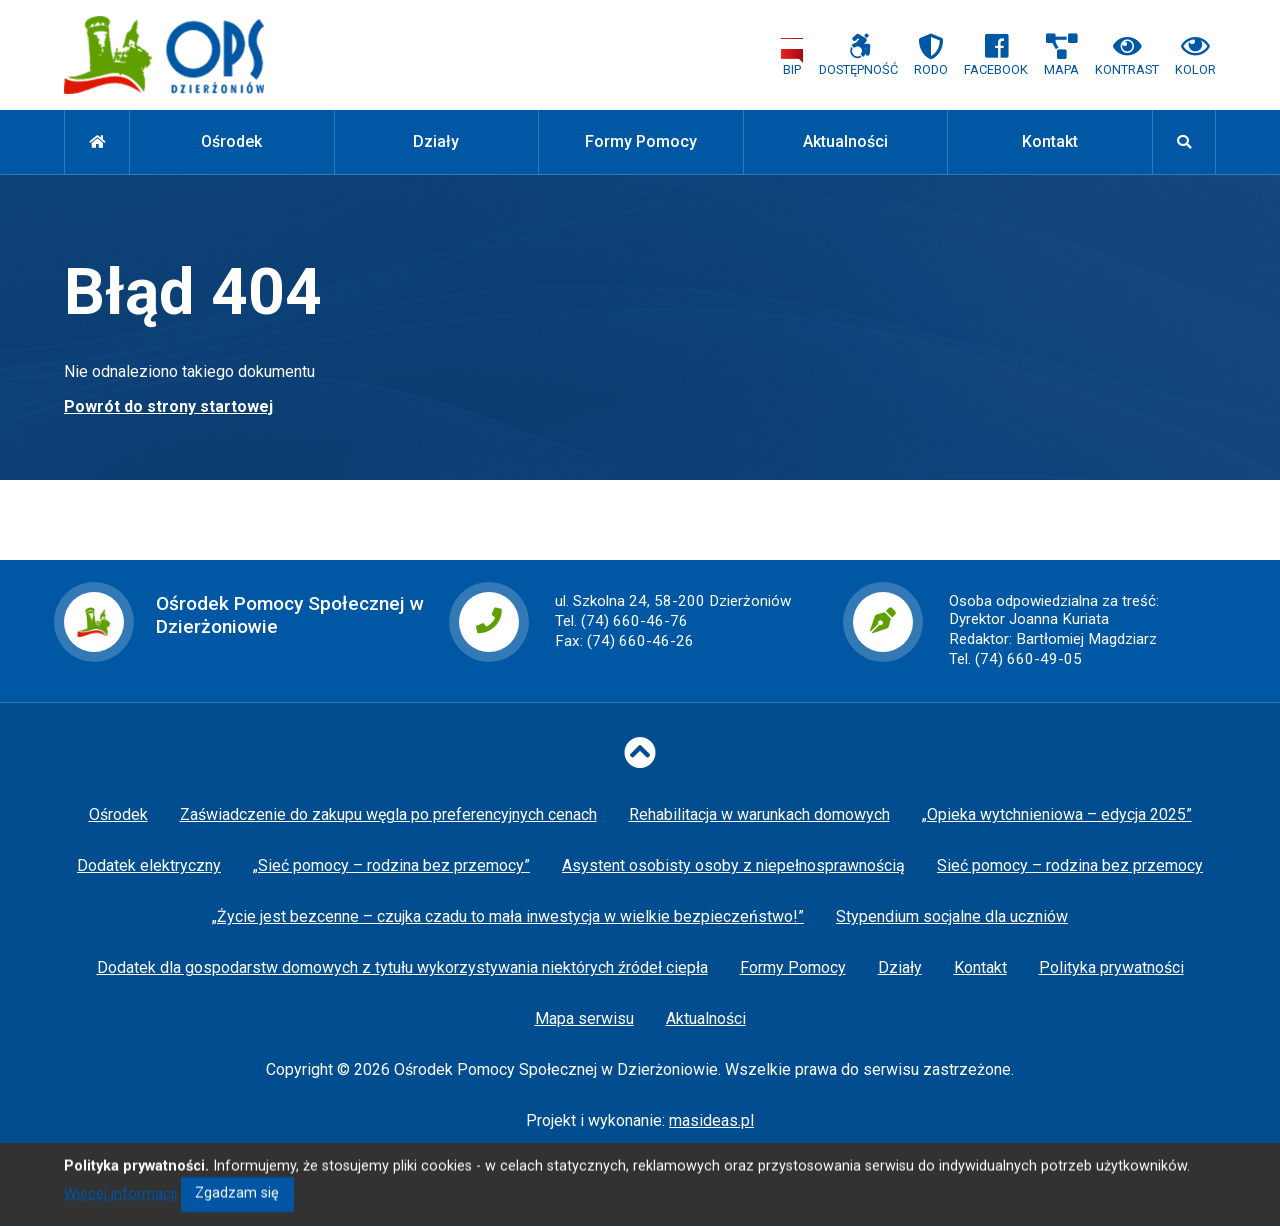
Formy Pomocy (641, 141)
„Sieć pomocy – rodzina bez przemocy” (391, 865)
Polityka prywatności (1111, 967)
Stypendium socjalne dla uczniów (952, 916)
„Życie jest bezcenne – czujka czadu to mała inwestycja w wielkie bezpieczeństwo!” (508, 916)
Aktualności (845, 141)
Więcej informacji (120, 1209)
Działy (436, 141)
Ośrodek (231, 141)
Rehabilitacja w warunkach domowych (759, 814)
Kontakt (1050, 141)
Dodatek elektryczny (149, 865)
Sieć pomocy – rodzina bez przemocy (1070, 865)
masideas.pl (711, 1120)
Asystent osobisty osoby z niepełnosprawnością (733, 865)
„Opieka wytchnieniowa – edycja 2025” (1057, 814)
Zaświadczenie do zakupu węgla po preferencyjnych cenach (388, 814)
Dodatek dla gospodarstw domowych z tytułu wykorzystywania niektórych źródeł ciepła (402, 967)
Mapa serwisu (584, 1018)
